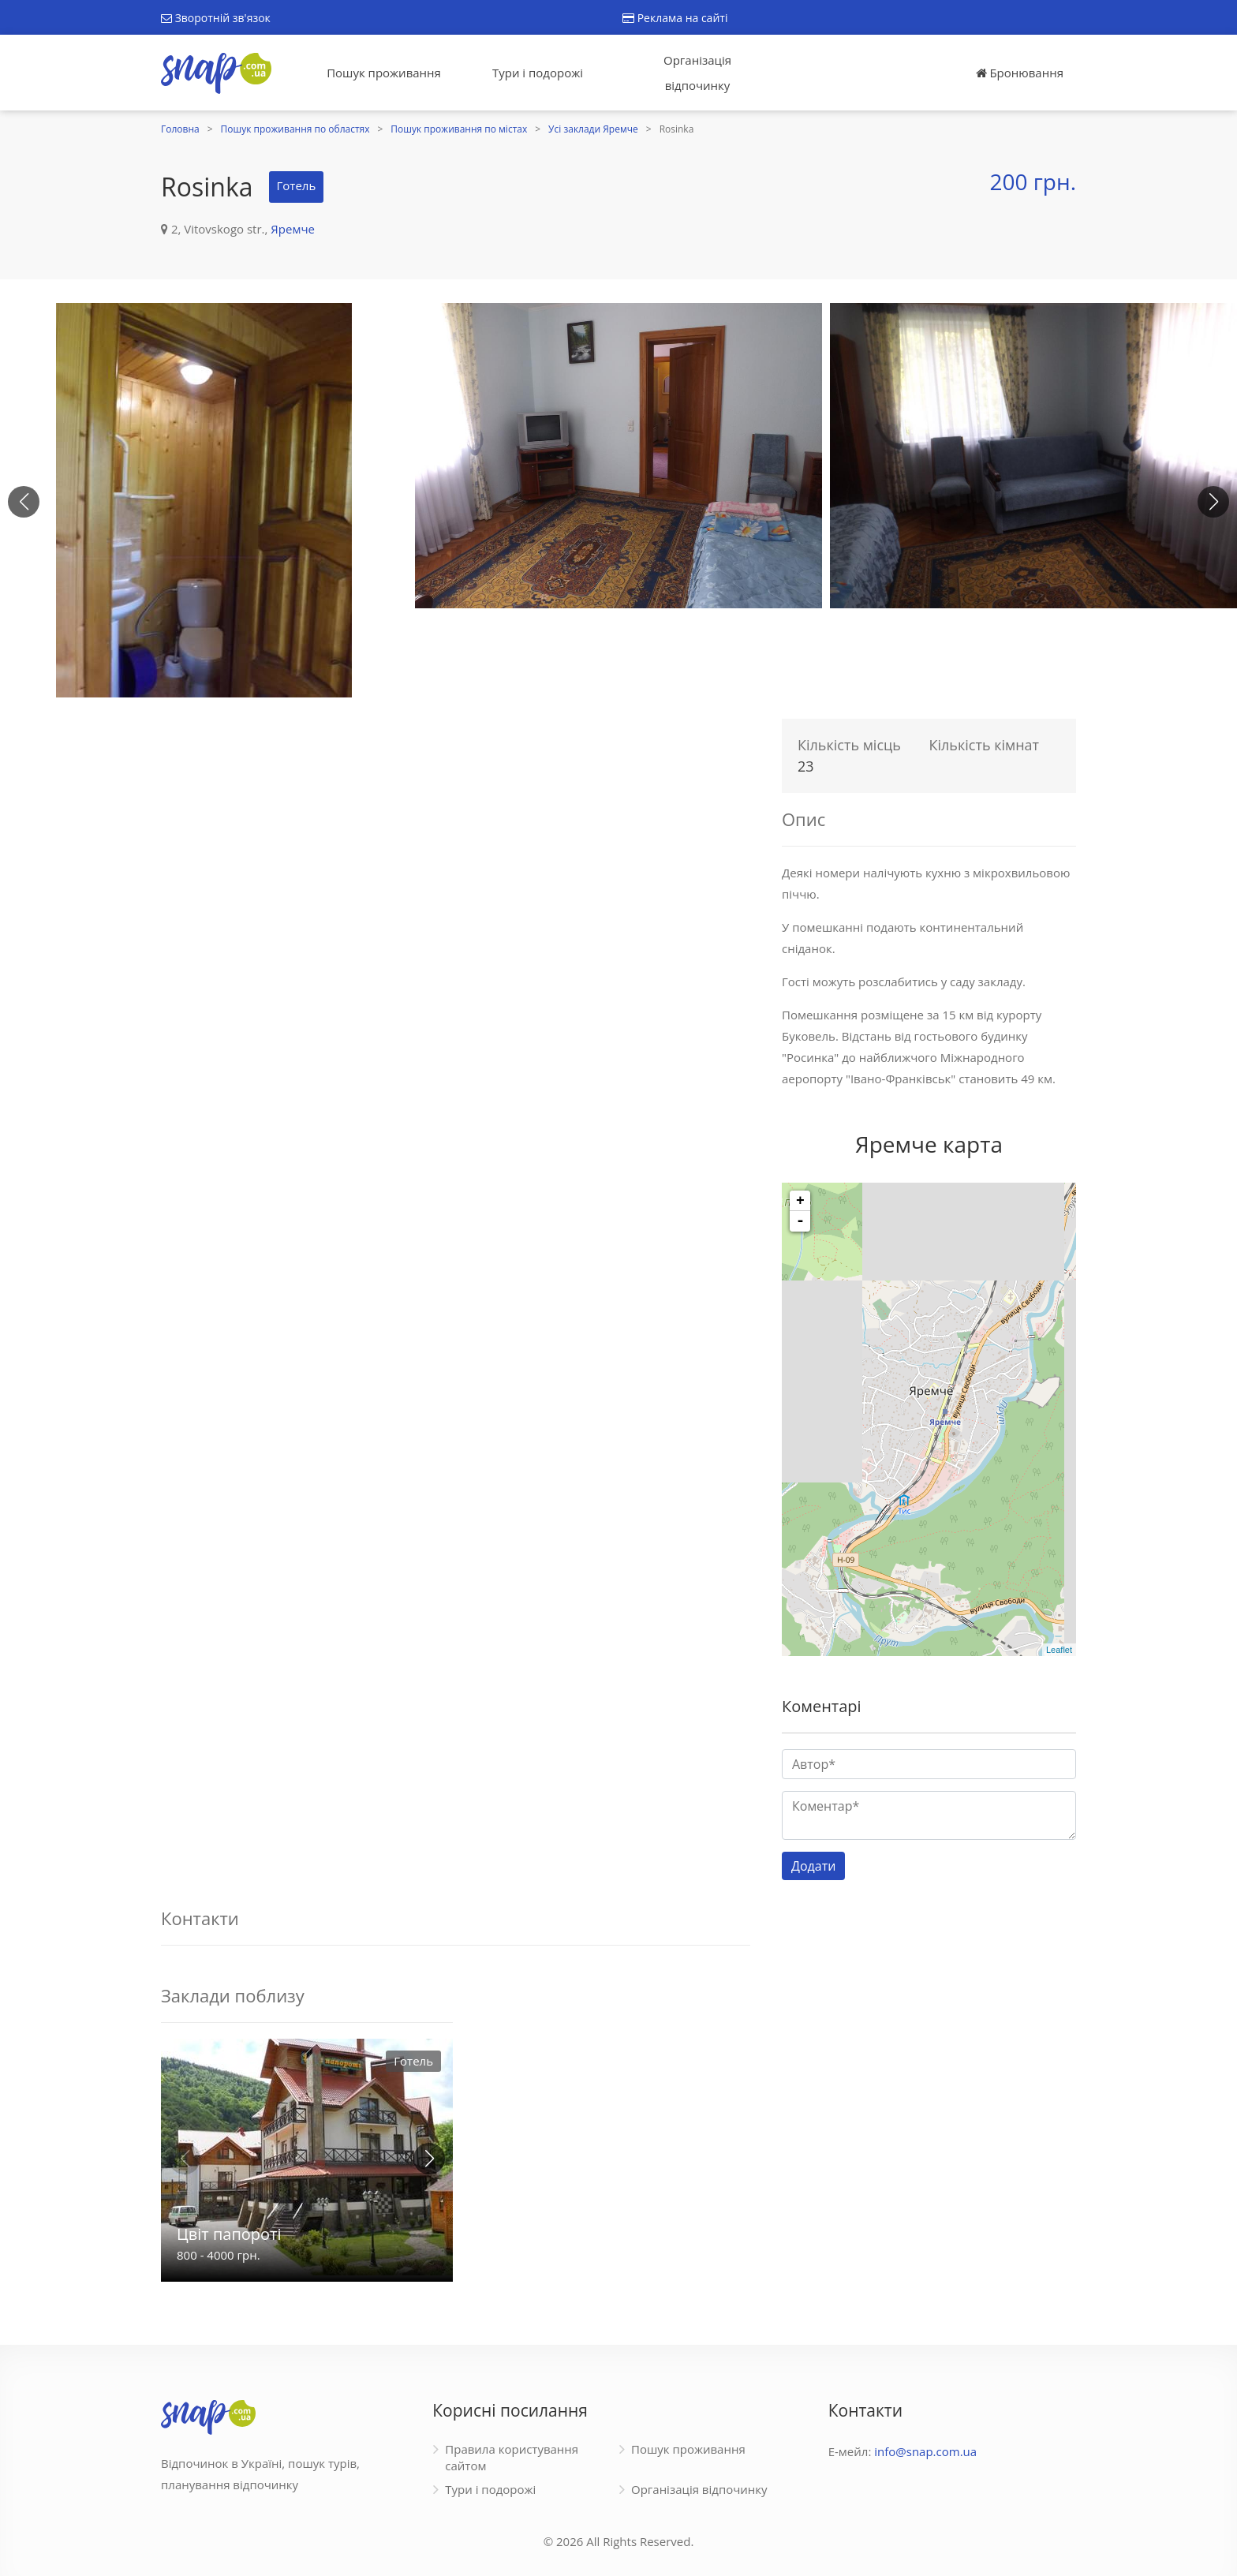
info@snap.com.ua (925, 2451)
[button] (1213, 502)
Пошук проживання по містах (459, 129)
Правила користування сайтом (511, 2457)
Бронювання (1019, 72)
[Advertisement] (455, 821)
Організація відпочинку (697, 72)
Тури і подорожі (537, 72)
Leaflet (1059, 1649)
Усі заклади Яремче (593, 129)
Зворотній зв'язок (216, 17)
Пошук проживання (384, 72)
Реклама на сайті (674, 17)
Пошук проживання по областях (295, 129)
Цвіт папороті (229, 2234)
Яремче (293, 229)
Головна (180, 129)
